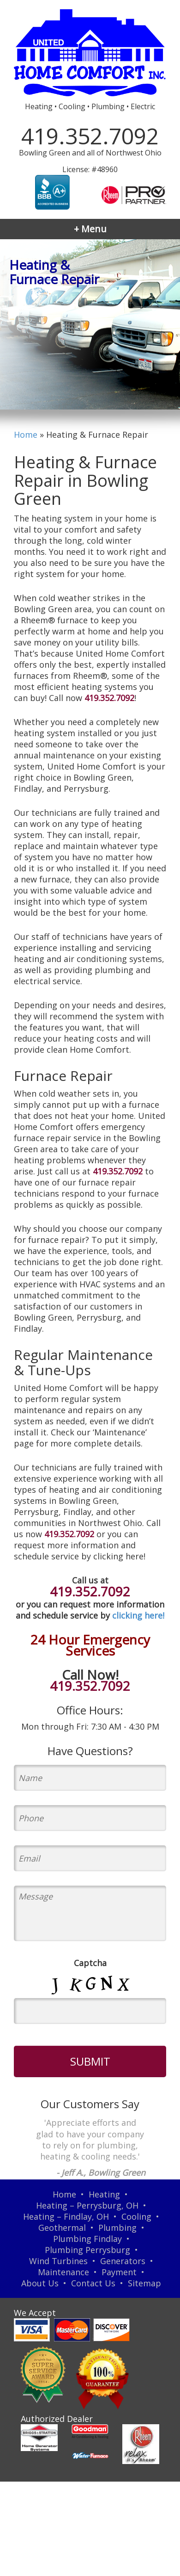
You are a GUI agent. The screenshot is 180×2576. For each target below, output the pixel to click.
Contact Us (93, 2283)
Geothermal (62, 2227)
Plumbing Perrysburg (87, 2249)
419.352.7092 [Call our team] (109, 697)
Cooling (136, 2216)
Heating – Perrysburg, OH (87, 2205)
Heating (104, 2194)
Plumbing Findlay (87, 2238)
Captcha (90, 1963)
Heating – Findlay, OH (66, 2216)
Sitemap (144, 2283)
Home (25, 434)
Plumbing (117, 2227)
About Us (40, 2283)
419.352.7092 (90, 136)
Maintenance (63, 2272)
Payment (119, 2272)
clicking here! (138, 1615)
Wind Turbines (58, 2260)
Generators (122, 2260)
